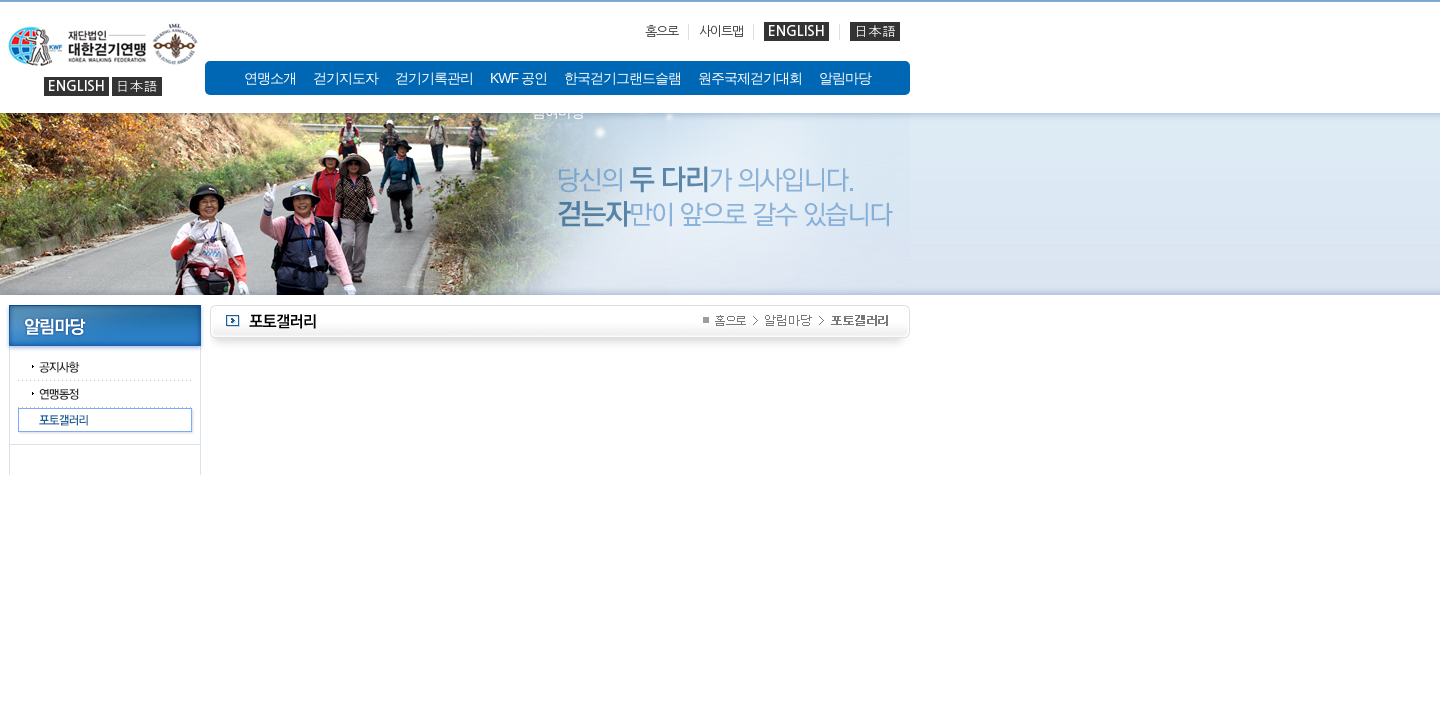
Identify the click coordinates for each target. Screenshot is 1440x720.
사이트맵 (721, 31)
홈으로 (661, 31)
